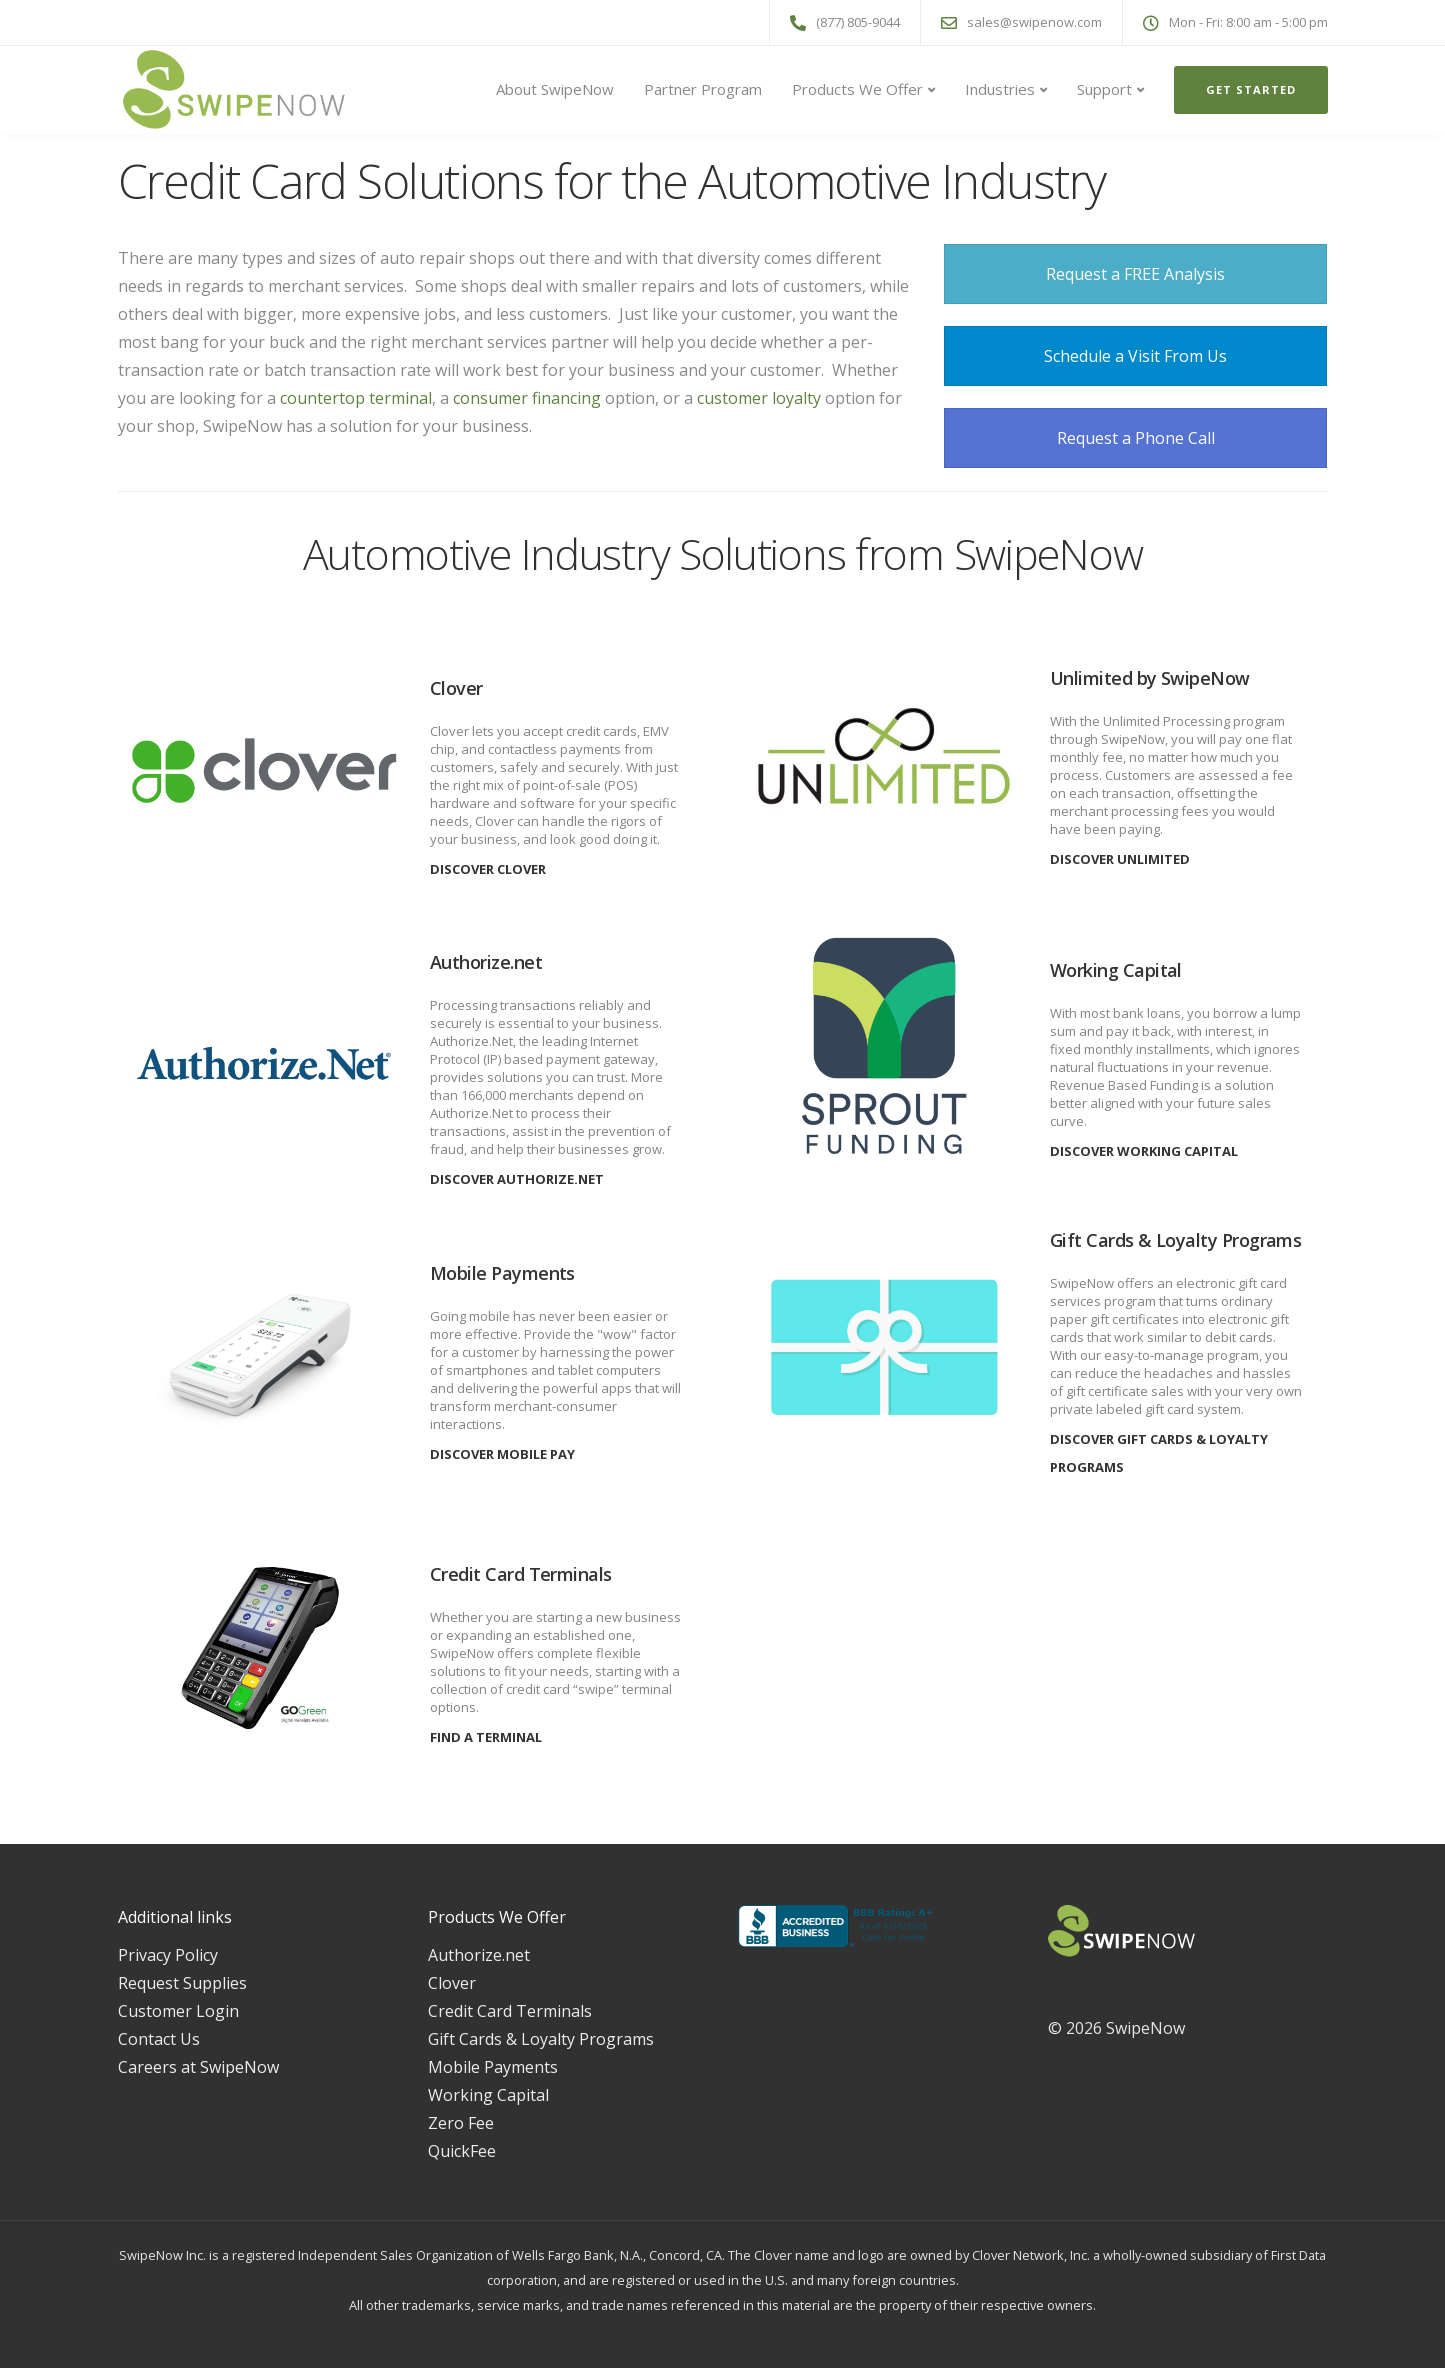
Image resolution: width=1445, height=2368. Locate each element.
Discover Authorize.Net (517, 1179)
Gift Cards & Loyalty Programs (541, 2039)
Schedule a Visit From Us (1135, 356)
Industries (1000, 89)
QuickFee (462, 2151)
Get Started (1251, 89)
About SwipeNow (555, 89)
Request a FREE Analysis (1135, 274)
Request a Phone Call (1136, 438)
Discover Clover (488, 869)
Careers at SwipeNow (198, 2067)
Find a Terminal (486, 1737)
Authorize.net (479, 1955)
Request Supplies (182, 1983)
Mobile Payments (493, 2067)
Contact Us (159, 2039)
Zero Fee (461, 2123)
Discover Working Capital (1144, 1151)
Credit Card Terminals (510, 2011)
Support (1104, 89)
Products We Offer (857, 89)
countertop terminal (356, 398)
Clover (452, 1983)
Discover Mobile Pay (502, 1454)
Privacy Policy (168, 1955)
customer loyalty (761, 398)
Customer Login (178, 2011)
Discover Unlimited (1120, 859)
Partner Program (703, 89)
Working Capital (488, 2095)
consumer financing (527, 398)
